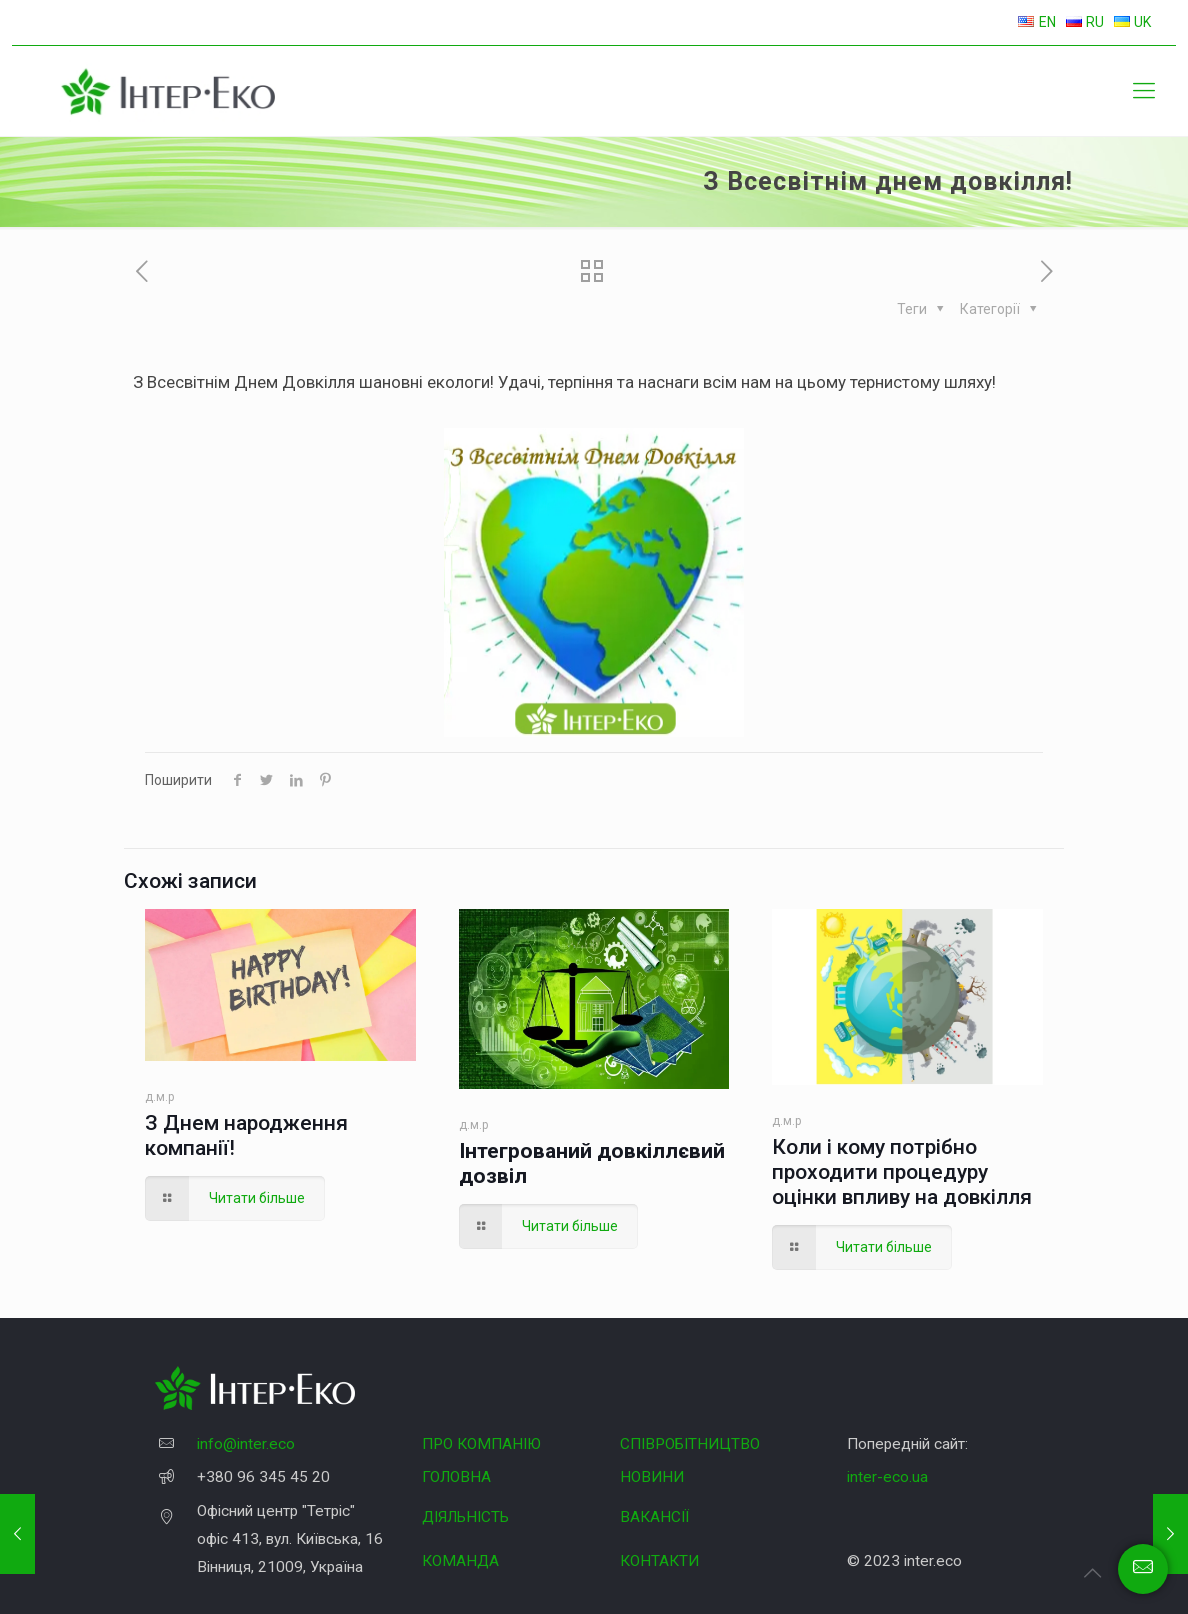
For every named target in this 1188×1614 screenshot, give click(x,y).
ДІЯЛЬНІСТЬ (465, 1517)
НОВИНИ (652, 1477)
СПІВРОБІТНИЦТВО (690, 1444)
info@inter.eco (246, 1444)
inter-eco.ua (887, 1477)
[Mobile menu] (1144, 91)
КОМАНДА (460, 1561)
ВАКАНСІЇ (654, 1517)
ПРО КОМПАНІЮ (481, 1444)
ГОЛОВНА (456, 1477)
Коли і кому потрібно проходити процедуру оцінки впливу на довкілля (902, 1172)
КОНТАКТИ (659, 1561)
